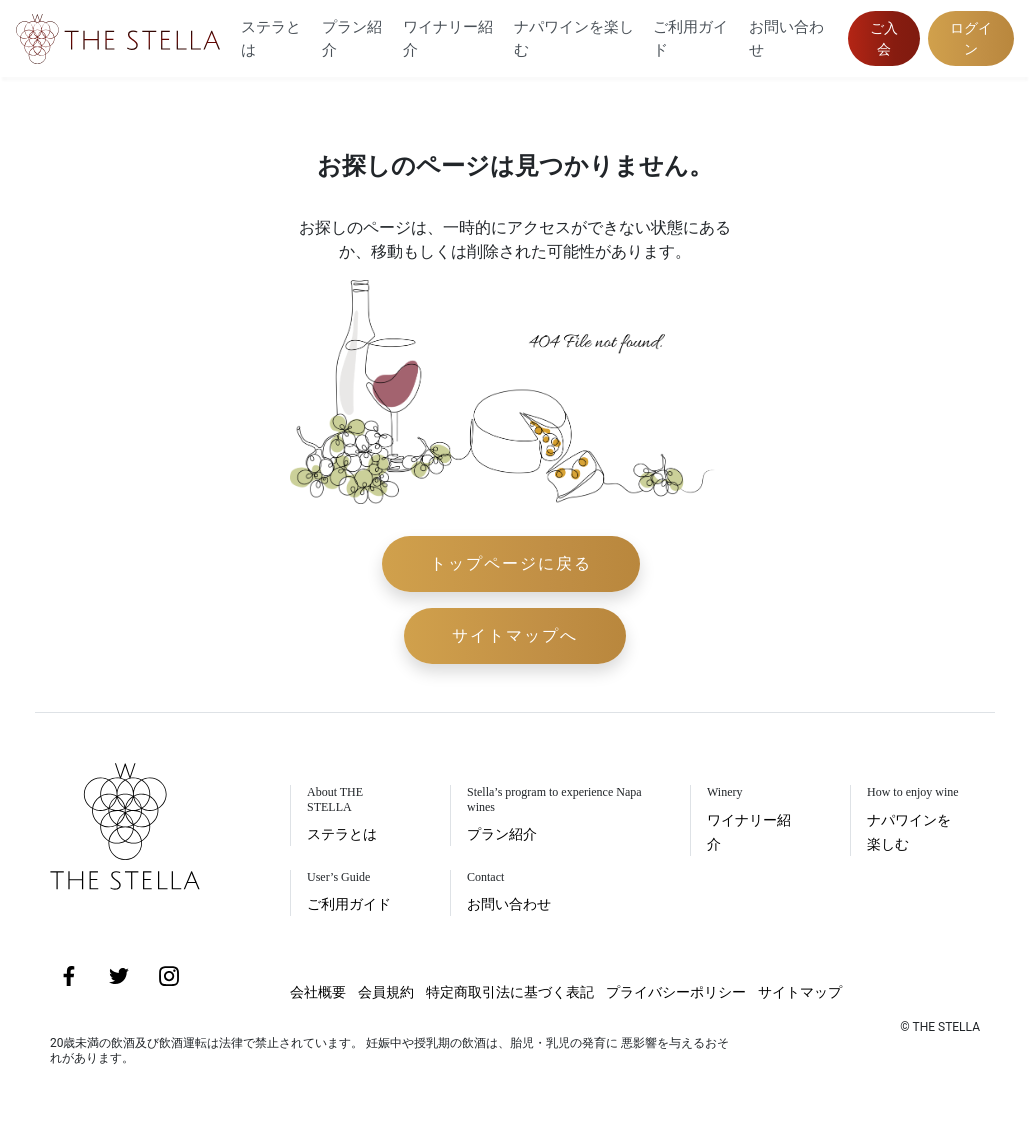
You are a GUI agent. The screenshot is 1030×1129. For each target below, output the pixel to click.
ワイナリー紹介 (448, 38)
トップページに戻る (511, 563)
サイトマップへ (515, 635)
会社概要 (318, 992)
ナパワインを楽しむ (574, 38)
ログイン (971, 38)
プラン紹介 (352, 38)
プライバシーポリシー (676, 992)
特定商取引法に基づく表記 (510, 992)
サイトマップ (800, 992)
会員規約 (386, 992)
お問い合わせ (786, 38)
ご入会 (884, 38)
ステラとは (271, 38)
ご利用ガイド (690, 38)
